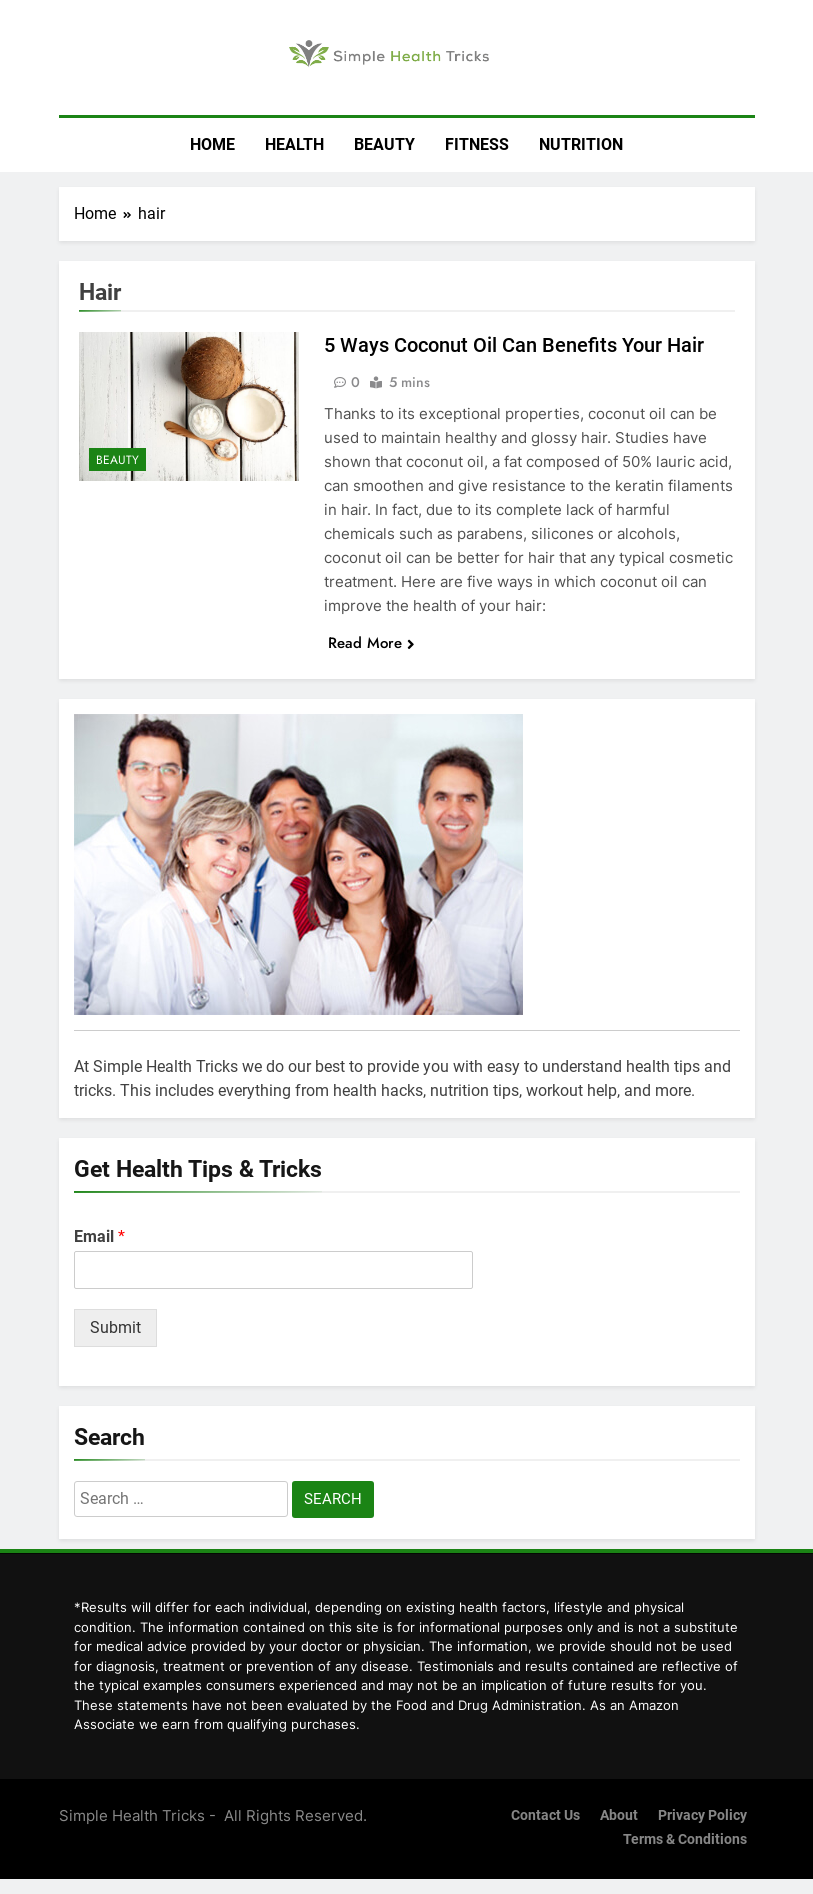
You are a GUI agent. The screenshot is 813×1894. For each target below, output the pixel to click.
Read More (371, 643)
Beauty (384, 144)
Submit (115, 1327)
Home (212, 144)
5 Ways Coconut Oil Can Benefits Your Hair (514, 345)
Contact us (545, 1815)
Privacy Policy (702, 1815)
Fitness (477, 144)
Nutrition (581, 144)
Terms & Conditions (685, 1839)
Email (99, 1236)
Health (294, 144)
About (619, 1815)
